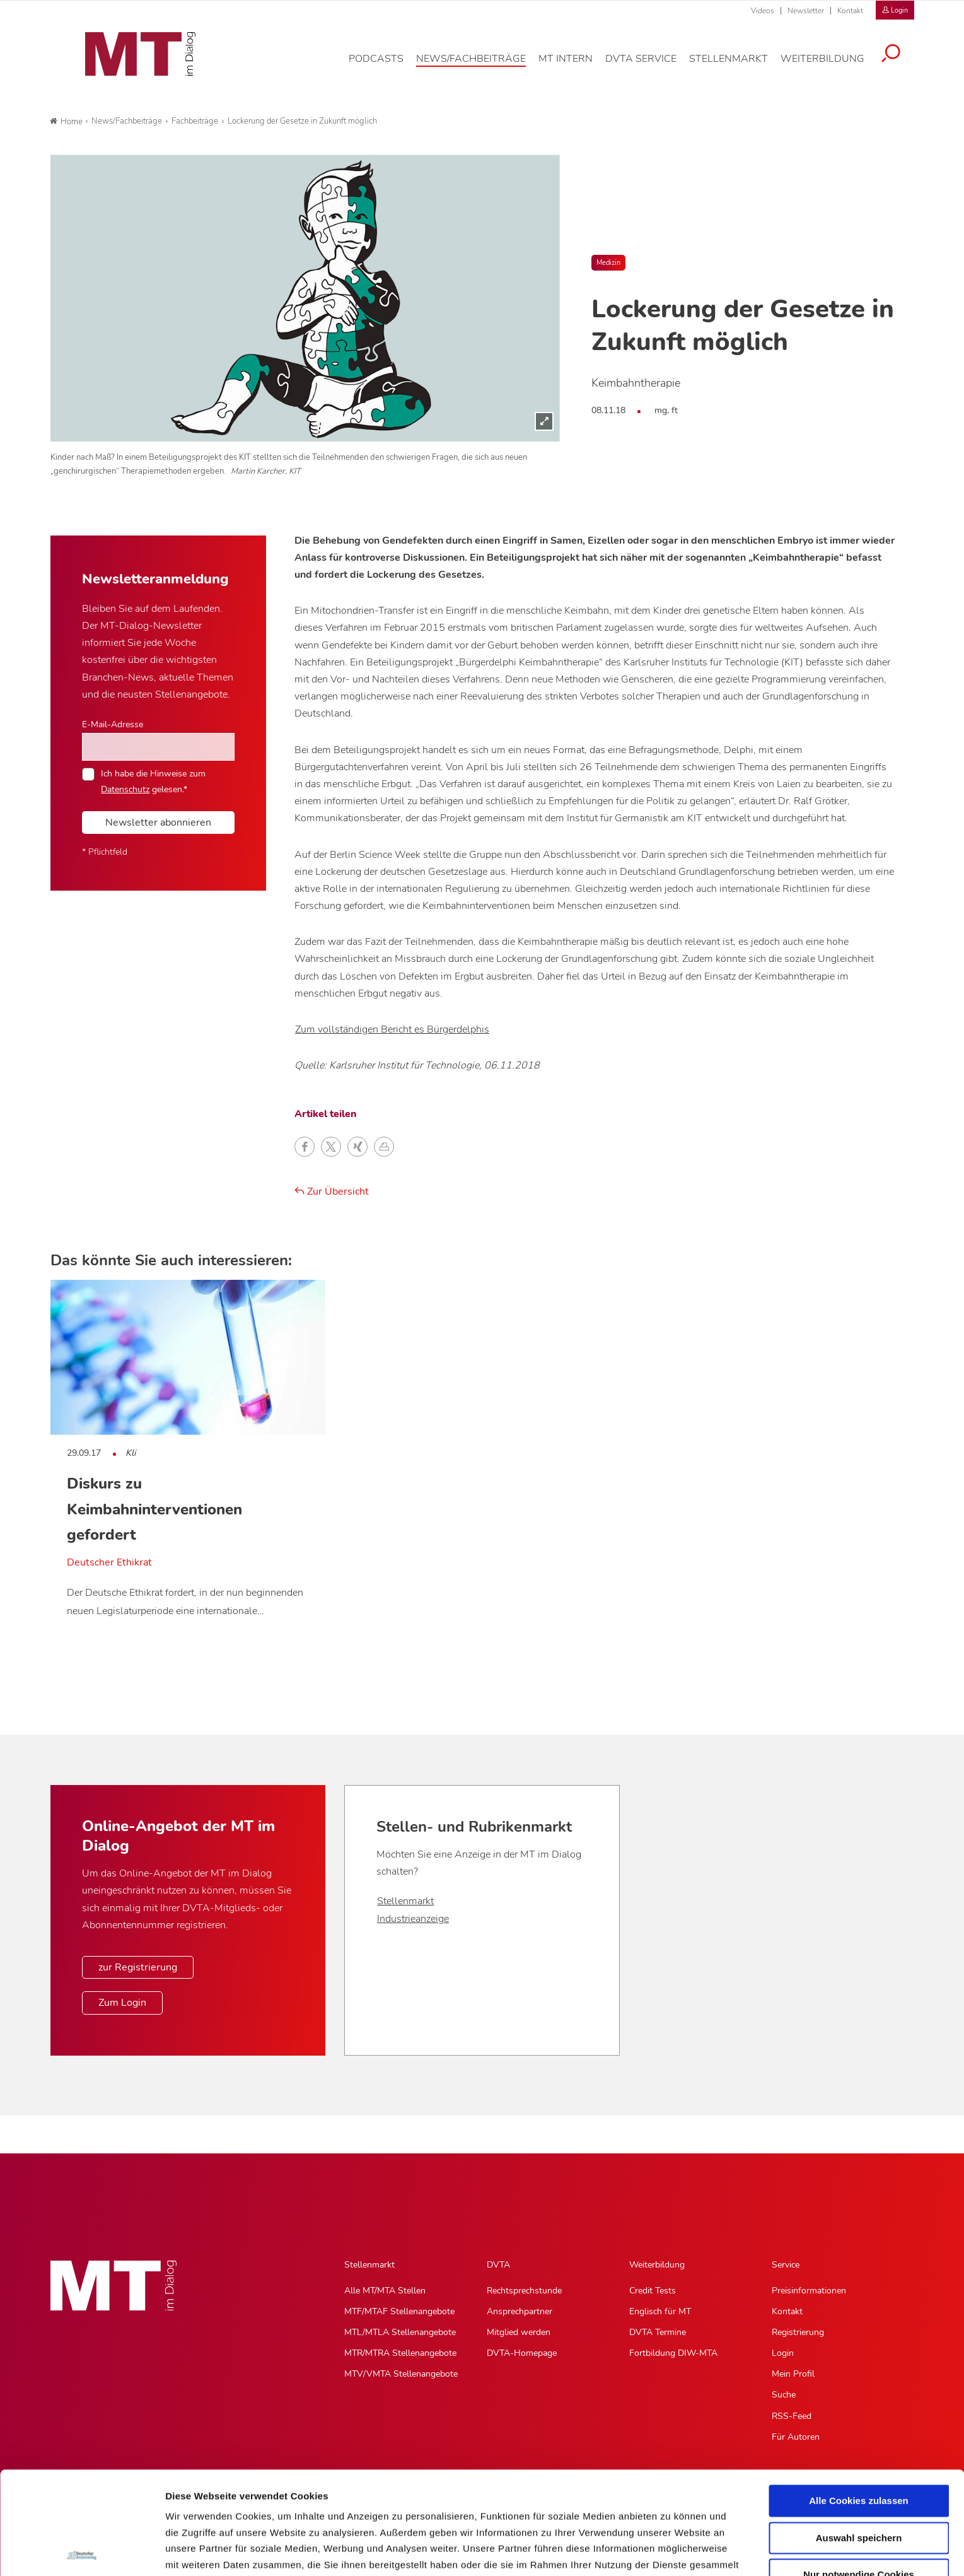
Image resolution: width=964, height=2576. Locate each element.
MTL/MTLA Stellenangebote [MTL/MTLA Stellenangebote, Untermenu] (400, 2332)
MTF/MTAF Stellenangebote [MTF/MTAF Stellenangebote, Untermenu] (399, 2311)
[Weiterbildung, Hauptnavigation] (832, 65)
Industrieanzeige (413, 1919)
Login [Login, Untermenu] (783, 2353)
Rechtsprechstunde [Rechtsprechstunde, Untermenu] (524, 2291)
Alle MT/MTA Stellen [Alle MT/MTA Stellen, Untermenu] (385, 2291)
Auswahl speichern (859, 2435)
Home (66, 121)
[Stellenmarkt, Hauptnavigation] (738, 65)
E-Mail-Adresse (112, 724)
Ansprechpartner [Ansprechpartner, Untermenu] (519, 2311)
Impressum (260, 2510)
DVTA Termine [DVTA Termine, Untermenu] (657, 2332)
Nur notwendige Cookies (858, 2472)
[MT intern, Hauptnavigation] (575, 65)
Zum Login (122, 2003)
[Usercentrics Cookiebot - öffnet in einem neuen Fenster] (81, 2551)
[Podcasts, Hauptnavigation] (385, 65)
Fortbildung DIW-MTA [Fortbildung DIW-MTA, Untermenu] (673, 2353)
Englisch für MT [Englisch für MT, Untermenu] (660, 2311)
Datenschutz (195, 2510)
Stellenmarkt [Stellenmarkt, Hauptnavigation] (369, 2265)
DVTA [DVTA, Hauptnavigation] (498, 2265)
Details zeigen (670, 2551)
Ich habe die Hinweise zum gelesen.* (153, 781)
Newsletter (805, 11)
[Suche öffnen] (900, 61)
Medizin (608, 262)
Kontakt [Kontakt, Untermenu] (787, 2311)
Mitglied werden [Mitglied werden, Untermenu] (518, 2332)
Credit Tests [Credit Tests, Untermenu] (652, 2291)
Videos (762, 11)
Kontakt (850, 11)
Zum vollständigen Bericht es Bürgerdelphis (392, 1029)
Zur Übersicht (331, 1191)
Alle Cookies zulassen (859, 2398)
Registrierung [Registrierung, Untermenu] (798, 2332)
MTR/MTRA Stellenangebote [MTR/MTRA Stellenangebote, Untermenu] (400, 2353)
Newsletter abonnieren (158, 822)
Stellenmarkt (405, 1901)
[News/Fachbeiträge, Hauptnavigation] (480, 65)
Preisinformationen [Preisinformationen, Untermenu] (809, 2291)
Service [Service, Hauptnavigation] (785, 2265)
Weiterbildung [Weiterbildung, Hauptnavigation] (657, 2265)
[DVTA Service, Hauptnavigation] (650, 65)
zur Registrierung (137, 1967)
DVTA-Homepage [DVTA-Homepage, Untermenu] (522, 2353)
